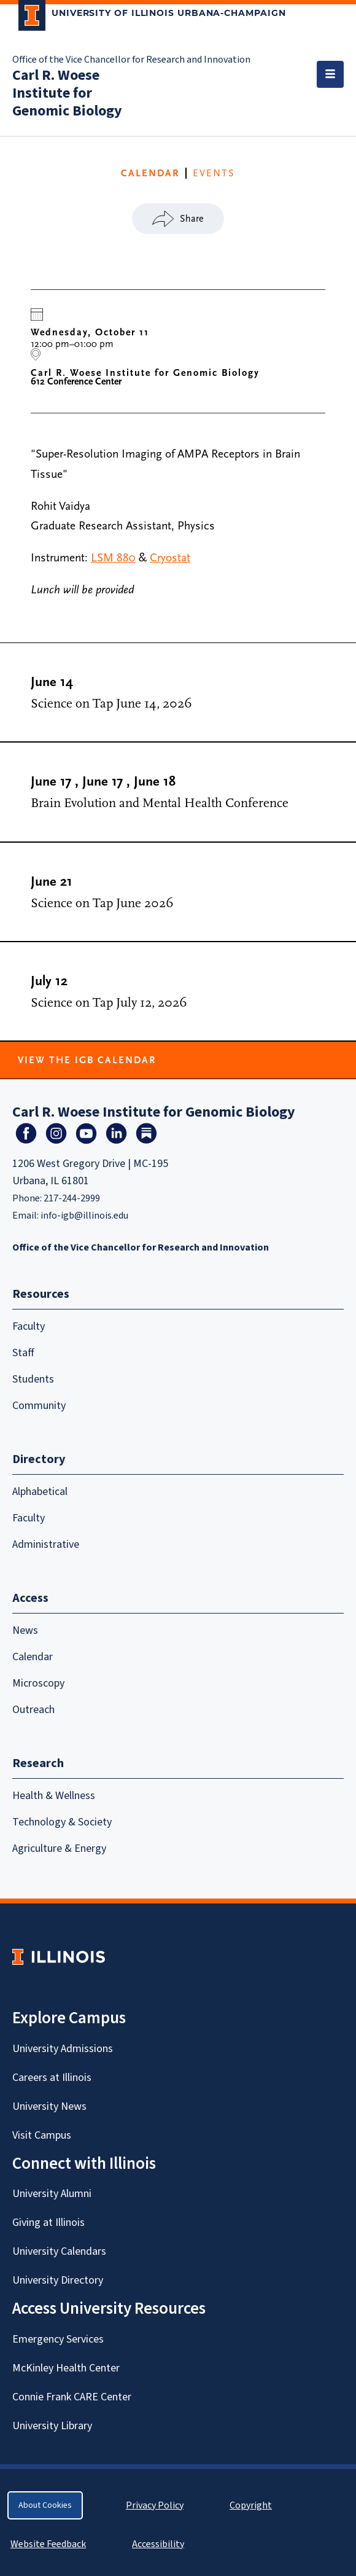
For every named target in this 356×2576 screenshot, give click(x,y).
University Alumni (51, 2193)
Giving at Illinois (48, 2222)
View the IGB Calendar (87, 1060)
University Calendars (59, 2251)
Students (33, 1379)
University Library (52, 2426)
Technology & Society (62, 1822)
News (25, 1630)
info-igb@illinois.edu (84, 1215)
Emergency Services (58, 2339)
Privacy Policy (155, 2505)
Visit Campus (41, 2135)
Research (38, 1763)
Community (39, 1405)
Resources (40, 1294)
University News (49, 2106)
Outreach (33, 1709)
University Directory (57, 2280)
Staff (23, 1352)
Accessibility (158, 2544)
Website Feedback (49, 2544)
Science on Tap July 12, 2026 (109, 1002)
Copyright (251, 2505)
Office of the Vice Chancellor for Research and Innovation (131, 59)
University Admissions (62, 2048)
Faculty (28, 1326)
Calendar (32, 1657)
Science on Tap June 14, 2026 (111, 703)
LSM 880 (113, 557)
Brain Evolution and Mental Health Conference (159, 803)
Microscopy (38, 1683)
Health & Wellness (53, 1795)
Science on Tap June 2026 (102, 903)
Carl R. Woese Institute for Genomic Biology (67, 93)
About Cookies (45, 2505)
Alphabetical (40, 1491)
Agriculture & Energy (59, 1848)
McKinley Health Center (66, 2368)
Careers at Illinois (51, 2077)
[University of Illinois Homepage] (58, 1956)
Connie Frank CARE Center (71, 2397)
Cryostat (170, 557)
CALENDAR (150, 173)
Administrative (45, 1544)
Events (214, 173)
